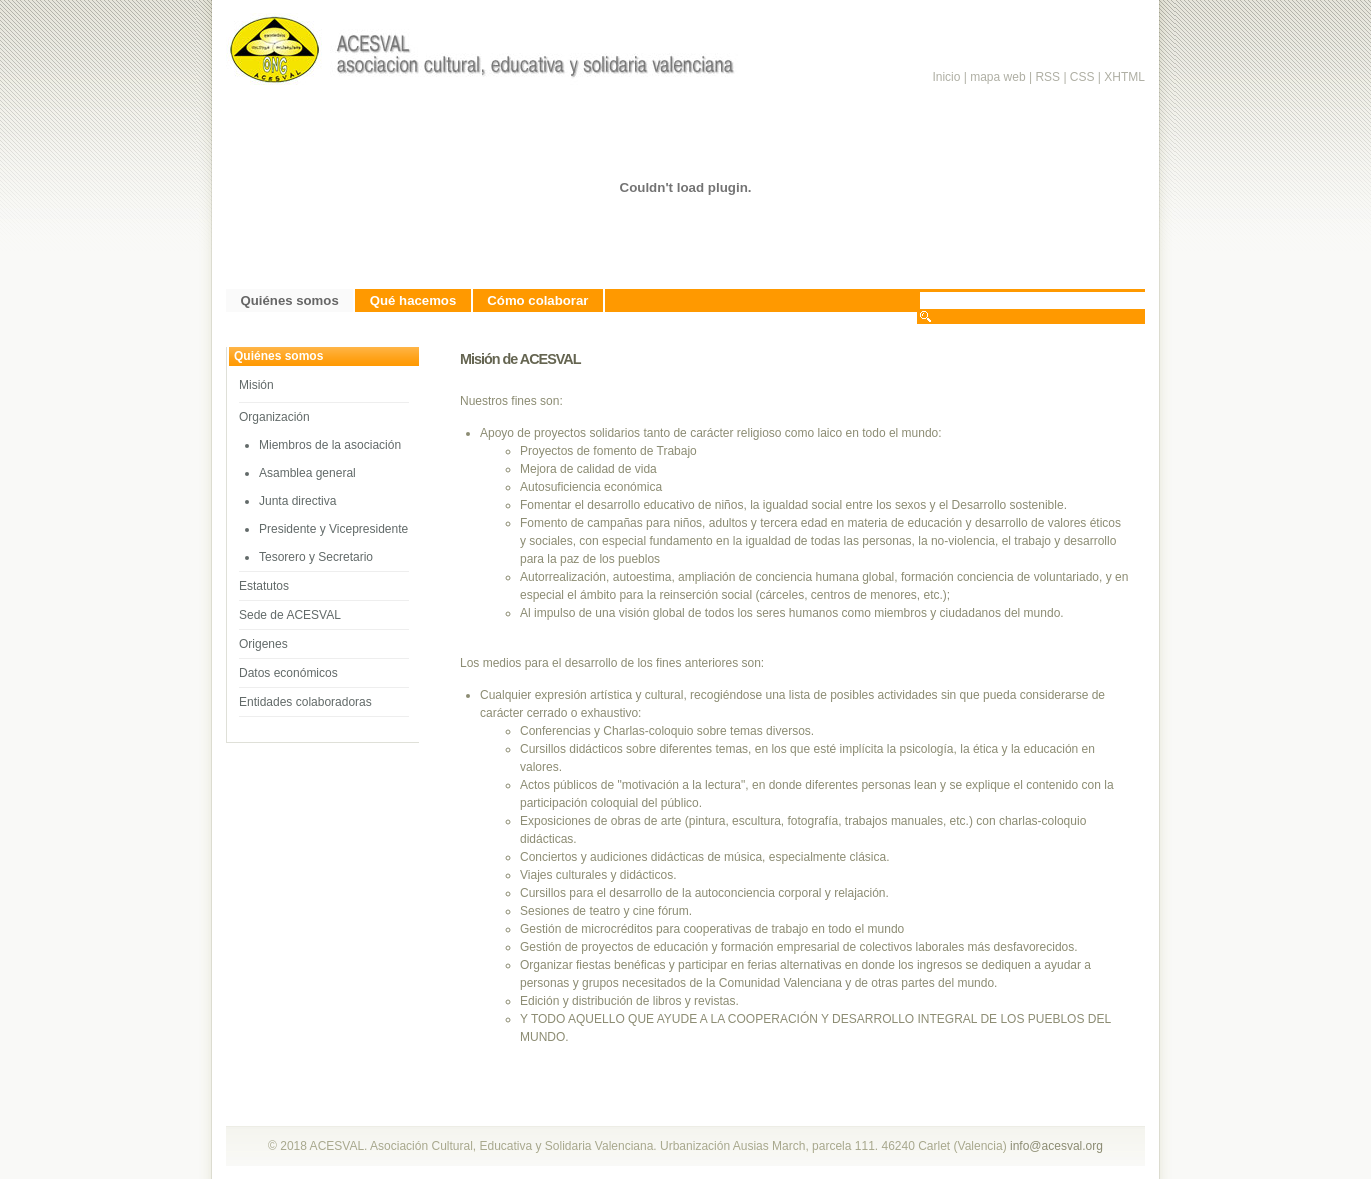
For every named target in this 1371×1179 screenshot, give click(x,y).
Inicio (946, 77)
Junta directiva (297, 501)
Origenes (263, 644)
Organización (274, 417)
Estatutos (264, 586)
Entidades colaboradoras (305, 702)
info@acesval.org (1056, 1146)
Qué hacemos (413, 300)
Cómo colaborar (537, 300)
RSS (1049, 77)
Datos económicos (288, 673)
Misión (256, 385)
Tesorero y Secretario (316, 557)
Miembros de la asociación (330, 445)
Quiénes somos (290, 300)
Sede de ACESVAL (290, 615)
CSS (1082, 77)
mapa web (997, 77)
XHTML (1124, 77)
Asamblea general (307, 473)
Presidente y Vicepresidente (333, 529)
